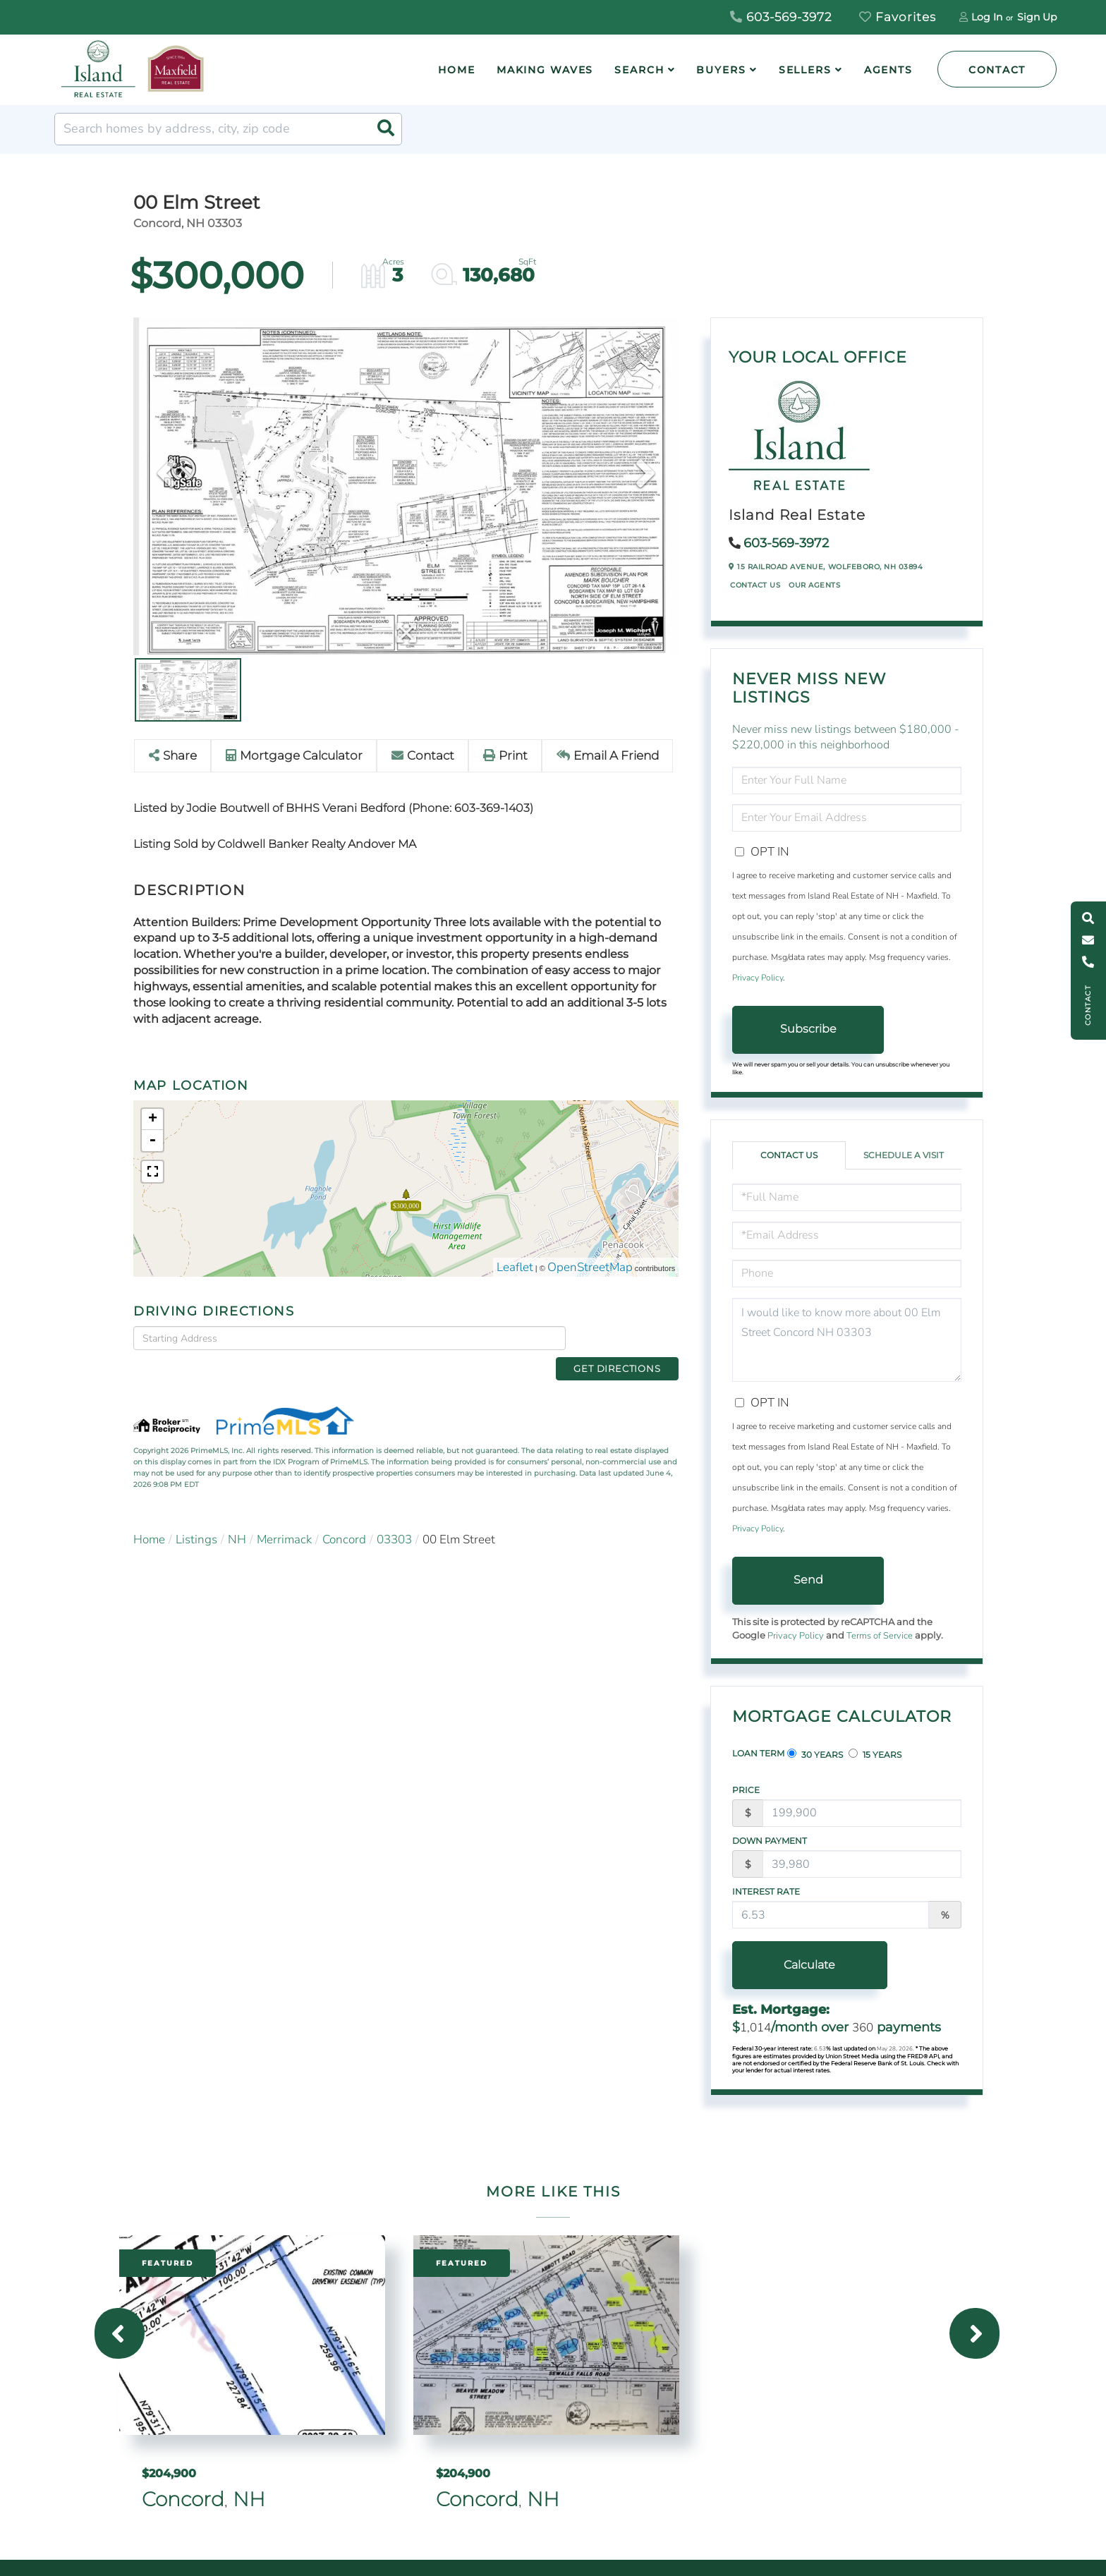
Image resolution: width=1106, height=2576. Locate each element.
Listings (196, 1517)
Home (149, 1517)
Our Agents (814, 585)
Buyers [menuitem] (721, 69)
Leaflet (515, 1267)
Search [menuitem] (639, 69)
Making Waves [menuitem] (545, 69)
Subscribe (808, 1028)
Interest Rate (766, 1891)
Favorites (897, 17)
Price (746, 1790)
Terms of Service (879, 1635)
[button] (385, 129)
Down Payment (769, 1840)
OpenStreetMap (590, 1267)
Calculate (808, 1965)
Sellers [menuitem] (805, 69)
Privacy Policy (757, 977)
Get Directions (626, 1337)
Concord (344, 1517)
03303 (394, 1517)
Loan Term (758, 1753)
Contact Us (755, 585)
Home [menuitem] (456, 69)
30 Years (815, 1754)
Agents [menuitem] (888, 69)
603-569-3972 (781, 17)
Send (808, 1579)
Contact (997, 69)
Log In (986, 17)
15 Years (875, 1754)
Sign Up (1037, 17)
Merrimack (284, 1517)
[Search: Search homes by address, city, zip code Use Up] (228, 129)
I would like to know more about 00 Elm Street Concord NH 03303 (846, 1340)
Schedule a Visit (903, 1155)
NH (237, 1517)
